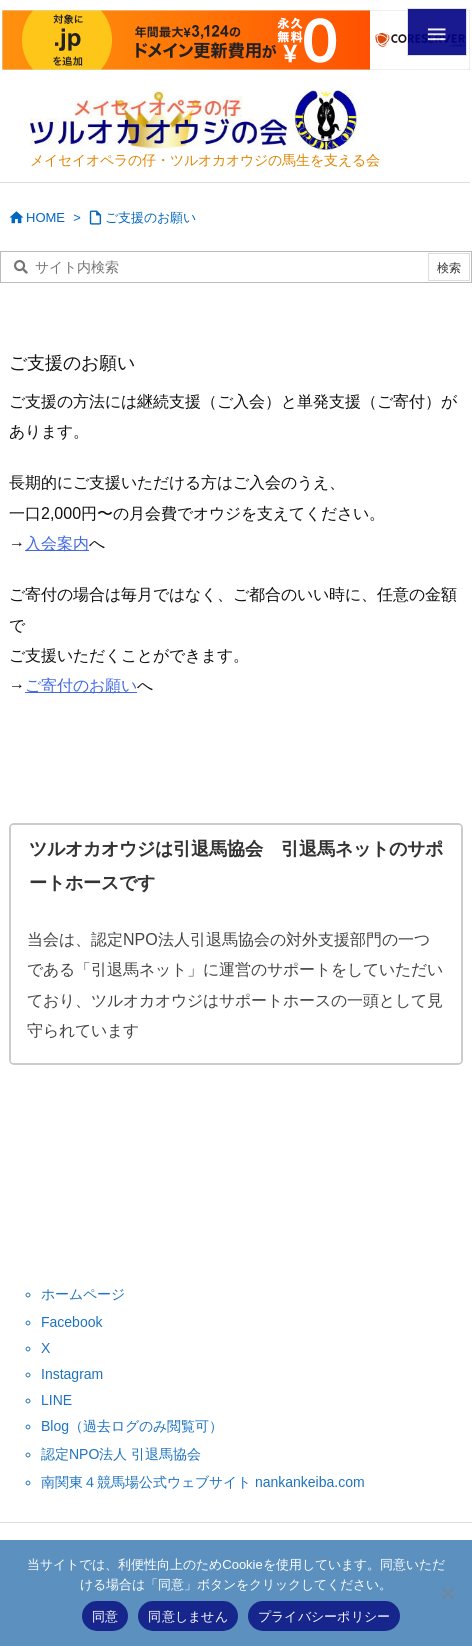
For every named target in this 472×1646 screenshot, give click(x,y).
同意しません (188, 1616)
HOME (45, 217)
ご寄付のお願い (81, 685)
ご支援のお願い (150, 217)
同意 (105, 1616)
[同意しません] (447, 1593)
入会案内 (57, 543)
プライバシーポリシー (324, 1616)
